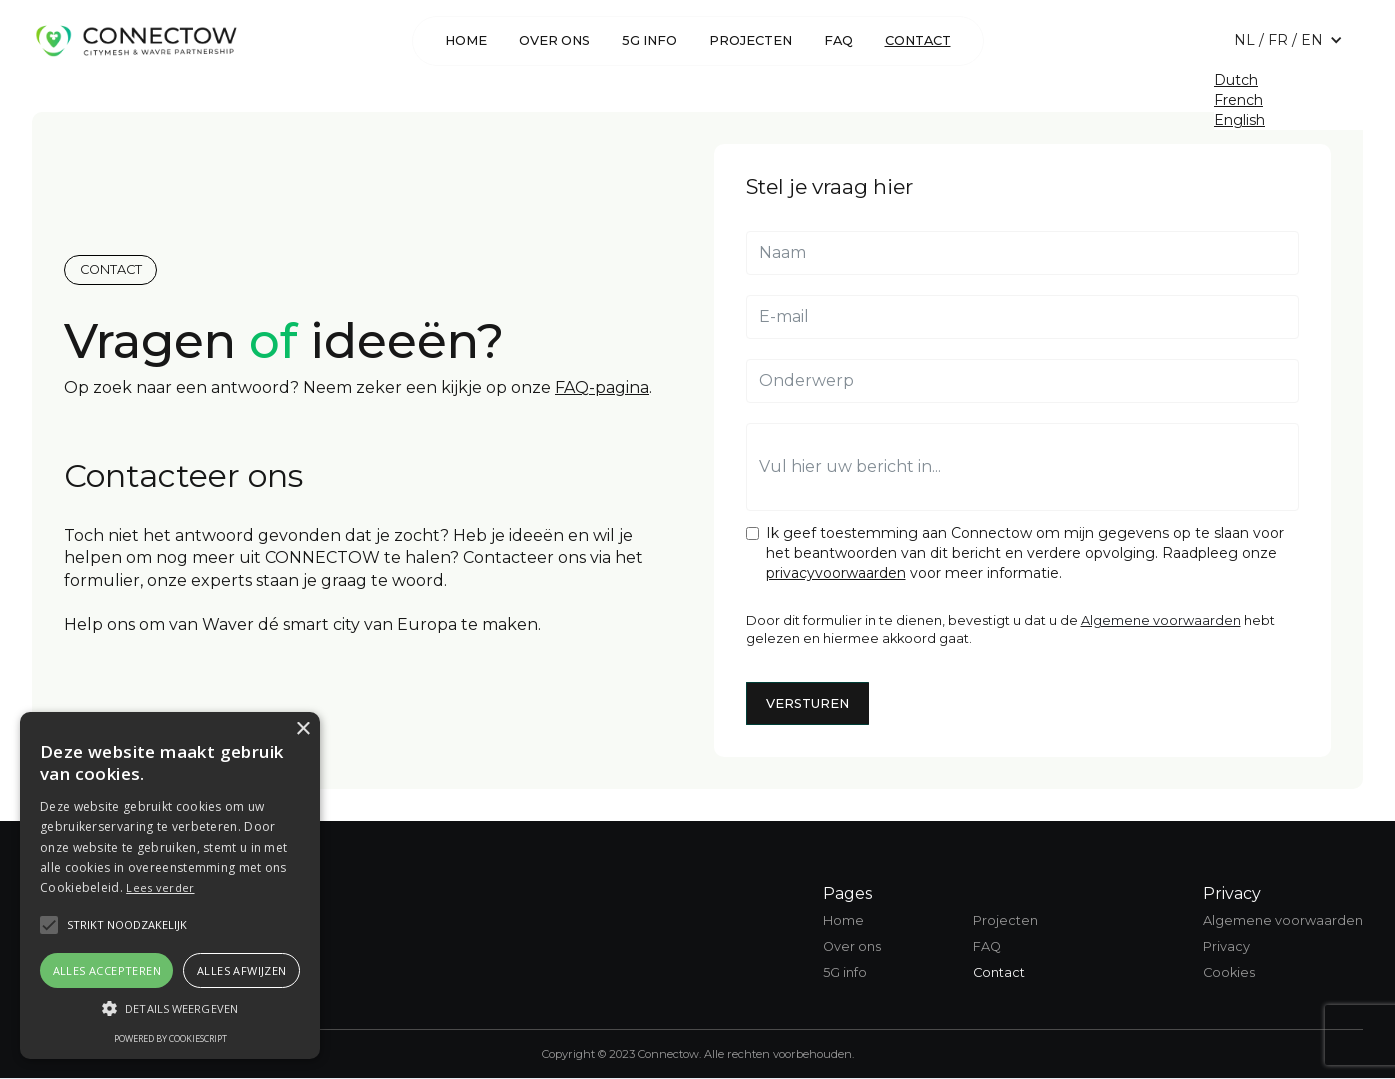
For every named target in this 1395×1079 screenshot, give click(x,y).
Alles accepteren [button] (107, 970)
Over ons (852, 946)
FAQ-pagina (602, 387)
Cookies (1229, 972)
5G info (649, 40)
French (1238, 100)
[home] (136, 40)
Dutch (1236, 80)
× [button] (302, 729)
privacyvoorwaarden (836, 573)
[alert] (170, 885)
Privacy (1226, 946)
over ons (554, 40)
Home (466, 40)
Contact (918, 40)
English (1239, 120)
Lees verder (160, 887)
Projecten (750, 40)
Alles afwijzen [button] (242, 970)
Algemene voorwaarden (1161, 620)
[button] (1288, 40)
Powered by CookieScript (170, 1038)
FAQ (838, 40)
